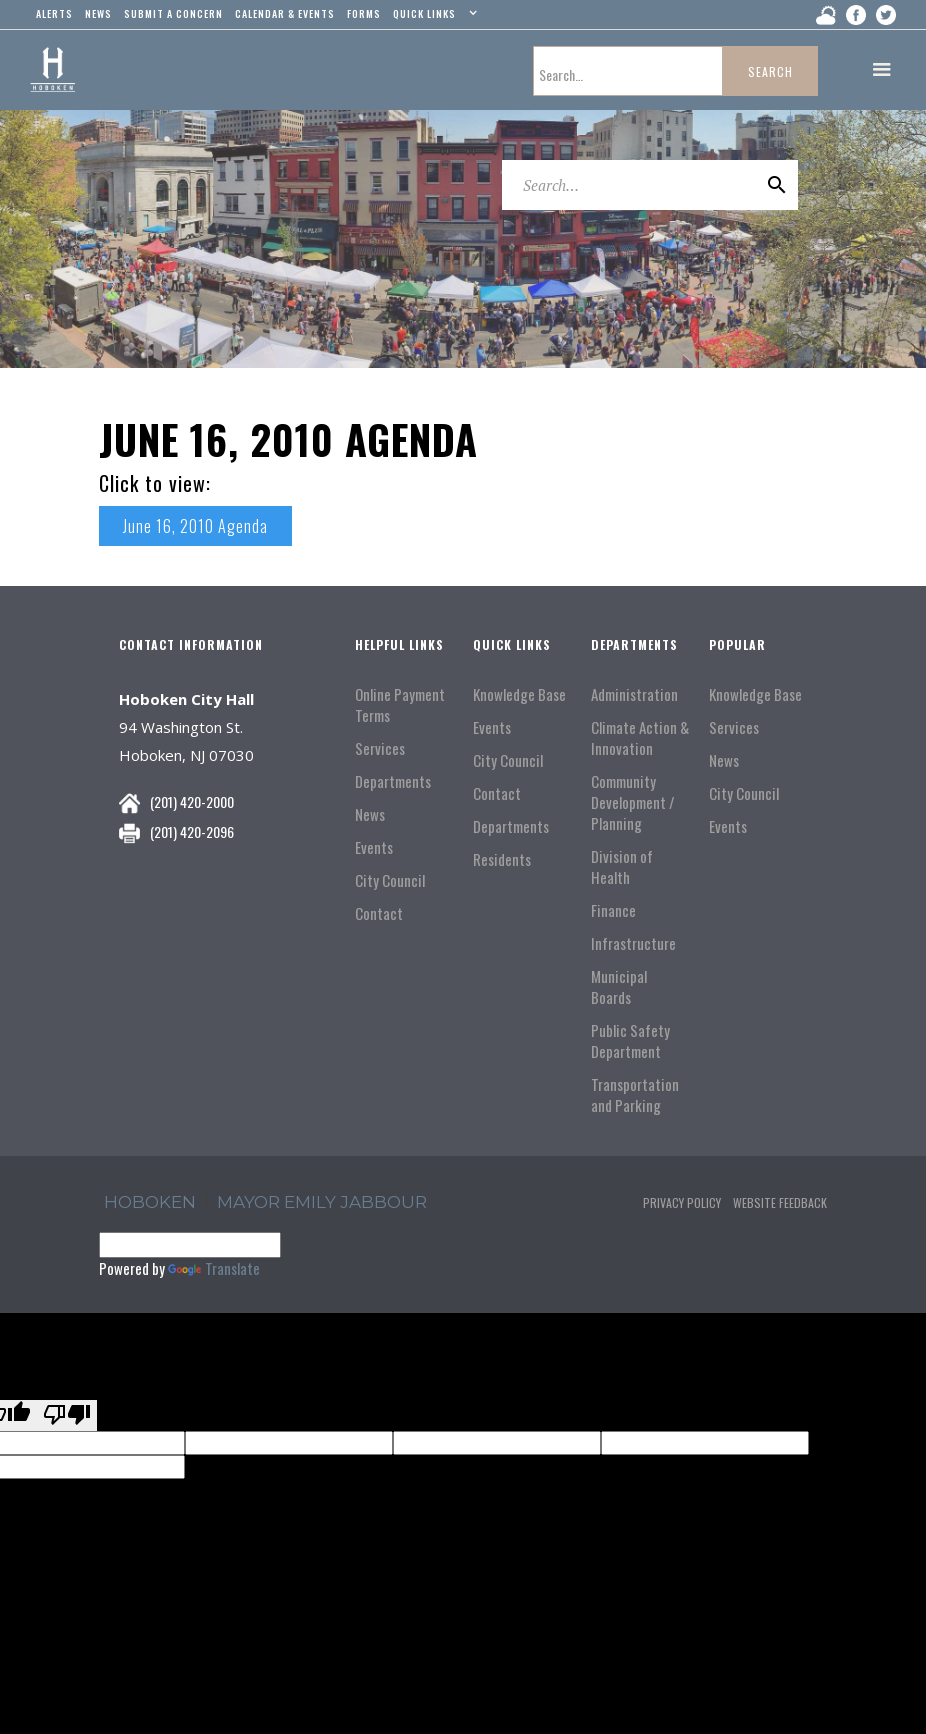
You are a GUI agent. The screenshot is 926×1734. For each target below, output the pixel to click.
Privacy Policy (682, 1202)
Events (374, 847)
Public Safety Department (630, 1041)
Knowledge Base (519, 694)
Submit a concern (173, 13)
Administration (634, 694)
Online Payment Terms (400, 705)
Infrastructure (633, 943)
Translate (214, 1268)
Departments (393, 781)
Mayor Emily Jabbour (322, 1202)
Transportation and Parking (635, 1095)
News (370, 814)
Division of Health (622, 867)
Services (380, 748)
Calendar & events (285, 13)
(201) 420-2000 (192, 801)
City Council (390, 880)
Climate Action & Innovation (640, 738)
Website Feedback (780, 1202)
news (98, 13)
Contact (379, 913)
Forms (364, 13)
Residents (502, 859)
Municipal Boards (619, 987)
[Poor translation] (67, 1415)
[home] (52, 70)
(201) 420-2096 (192, 831)
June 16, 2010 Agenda (195, 526)
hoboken (150, 1202)
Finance (613, 910)
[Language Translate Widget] (190, 1245)
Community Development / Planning (633, 802)
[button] (432, 18)
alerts (54, 13)
